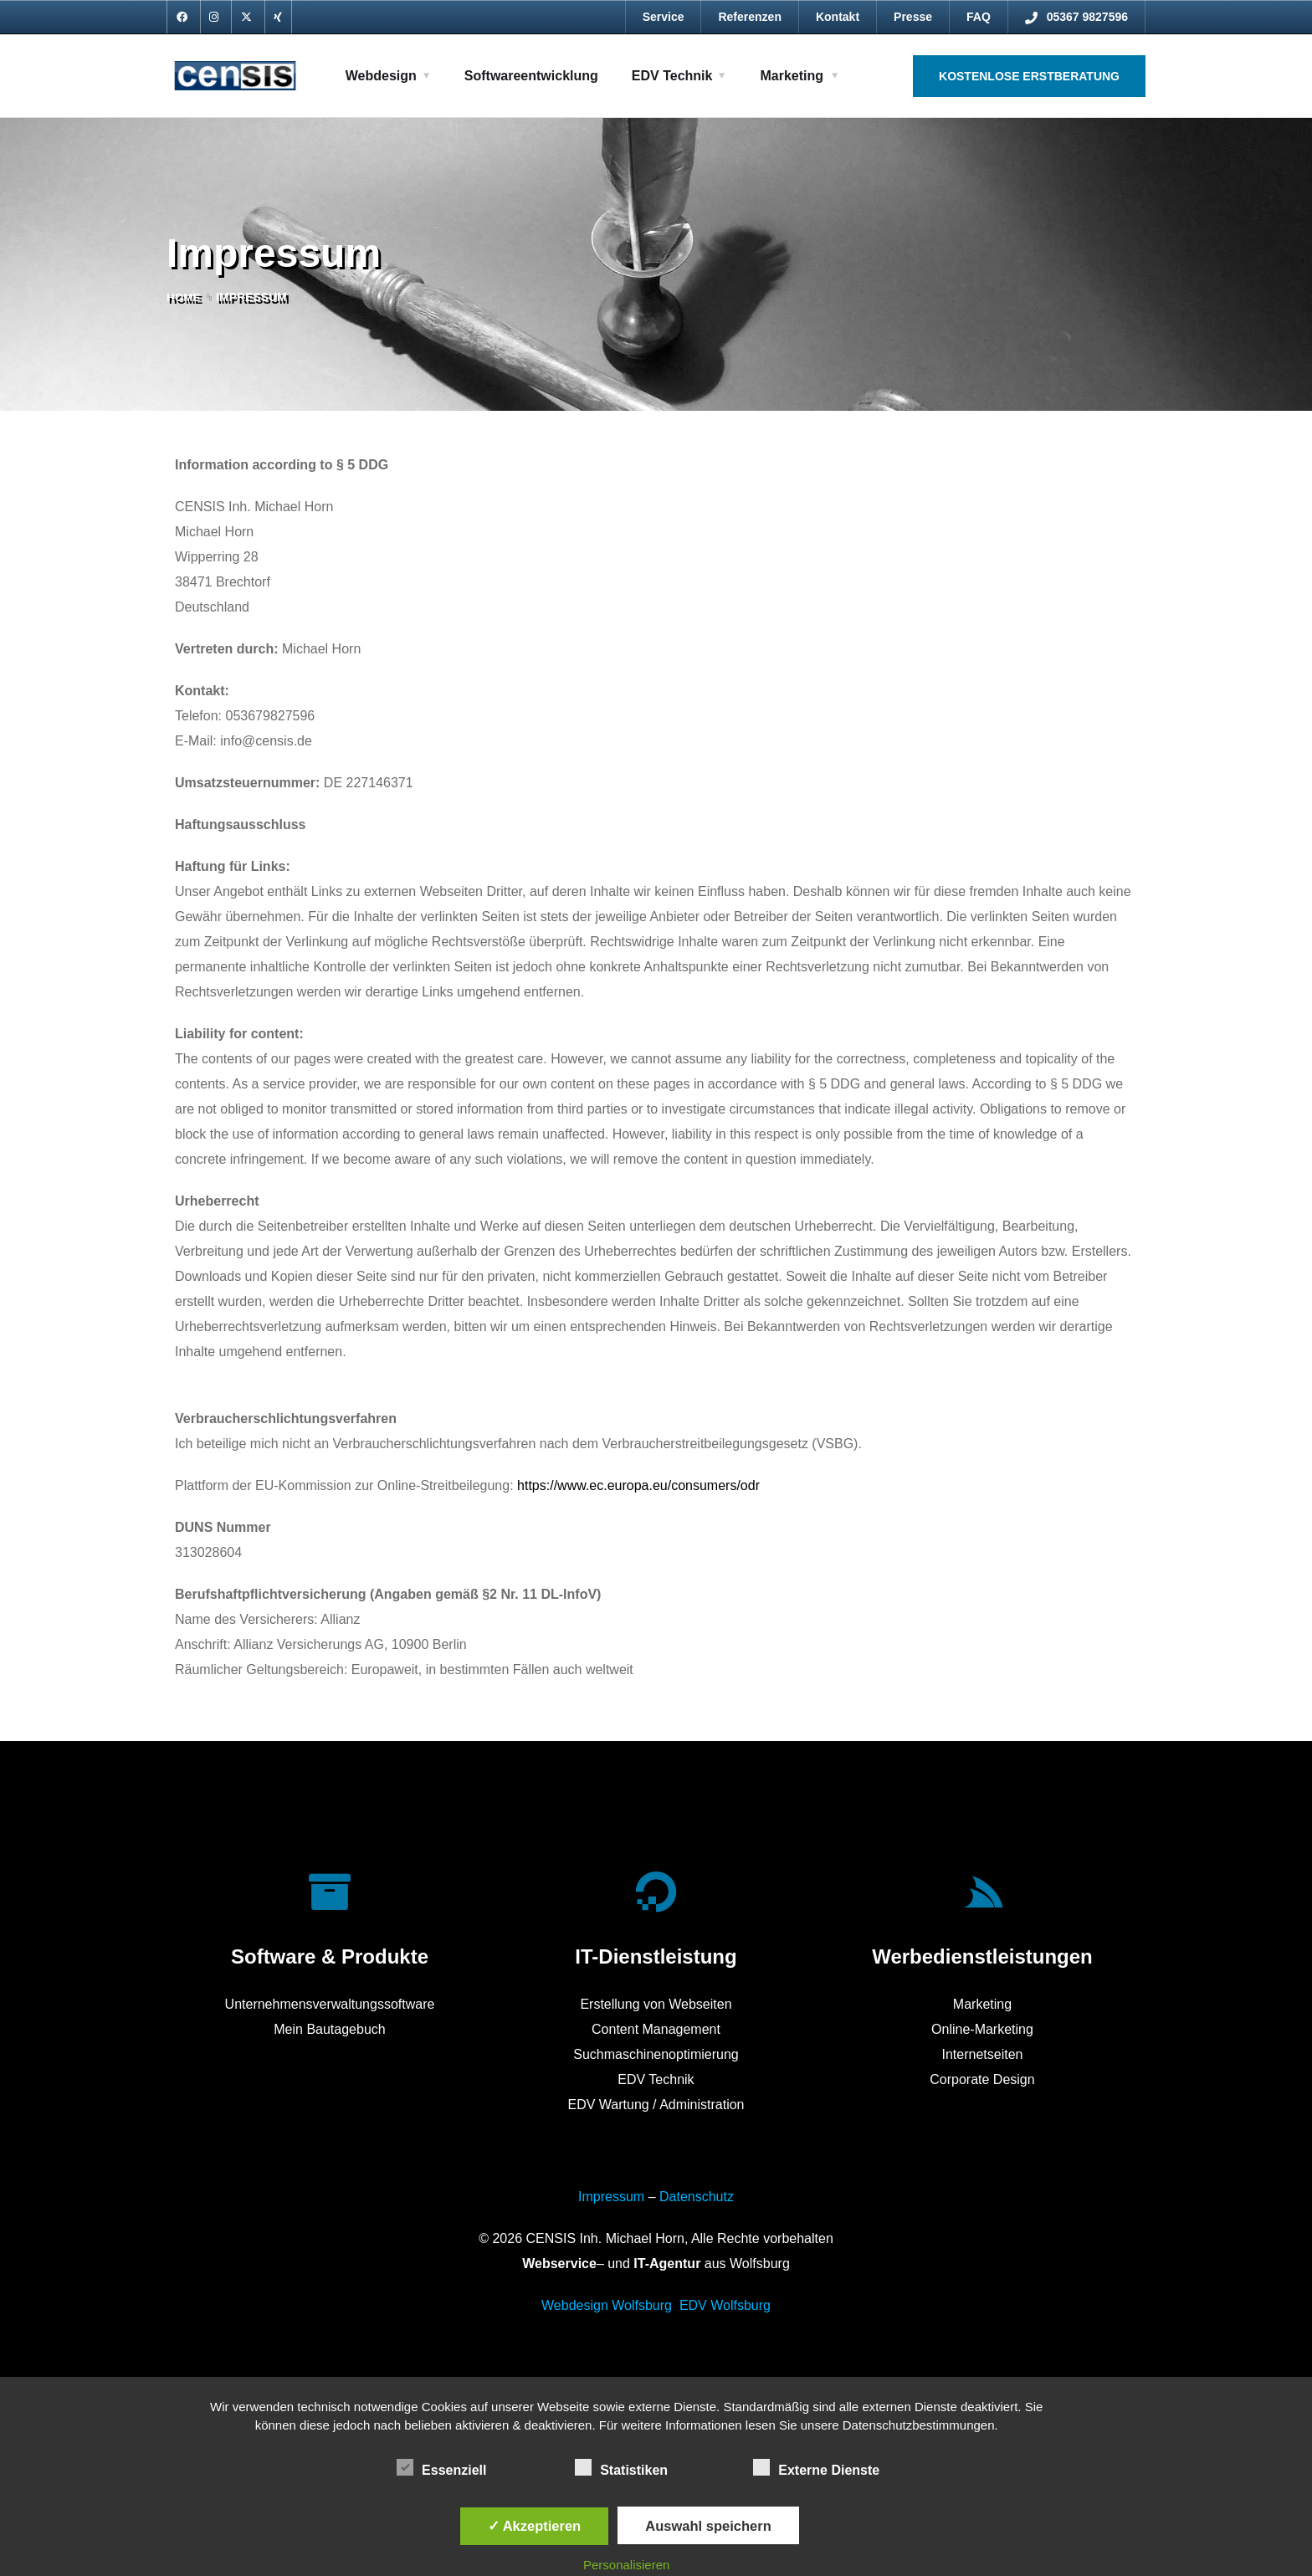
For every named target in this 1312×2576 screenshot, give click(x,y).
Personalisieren (626, 2565)
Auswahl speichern (708, 2525)
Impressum (611, 2196)
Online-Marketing (982, 2029)
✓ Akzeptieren (535, 2525)
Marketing (791, 76)
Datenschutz (696, 2196)
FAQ (978, 16)
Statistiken (621, 2467)
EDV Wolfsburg (725, 2305)
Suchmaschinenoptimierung (655, 2054)
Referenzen (749, 16)
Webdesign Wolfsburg (606, 2305)
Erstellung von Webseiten (655, 2004)
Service (663, 16)
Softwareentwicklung (531, 76)
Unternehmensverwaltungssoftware (330, 2004)
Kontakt (837, 16)
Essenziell (441, 2467)
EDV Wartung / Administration (655, 2104)
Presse (913, 16)
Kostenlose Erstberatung (1029, 76)
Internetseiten (981, 2054)
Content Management (656, 2029)
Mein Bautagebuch (329, 2029)
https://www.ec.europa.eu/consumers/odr (638, 1485)
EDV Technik (672, 76)
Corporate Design (982, 2079)
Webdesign (381, 76)
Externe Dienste (816, 2467)
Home (184, 297)
